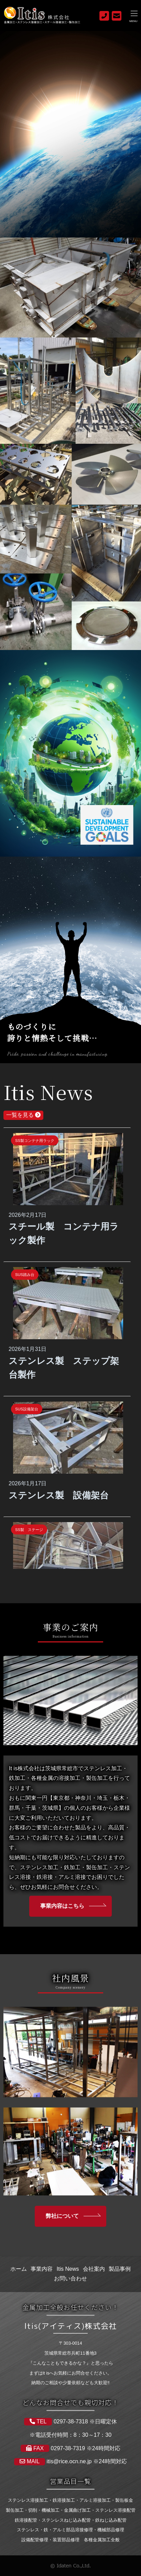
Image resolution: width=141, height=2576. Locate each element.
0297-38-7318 (70, 2421)
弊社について (62, 2216)
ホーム (18, 2269)
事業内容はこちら (62, 1906)
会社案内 (94, 2269)
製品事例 (120, 2269)
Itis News (68, 2269)
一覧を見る (23, 1115)
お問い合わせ (70, 2278)
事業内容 (42, 2269)
